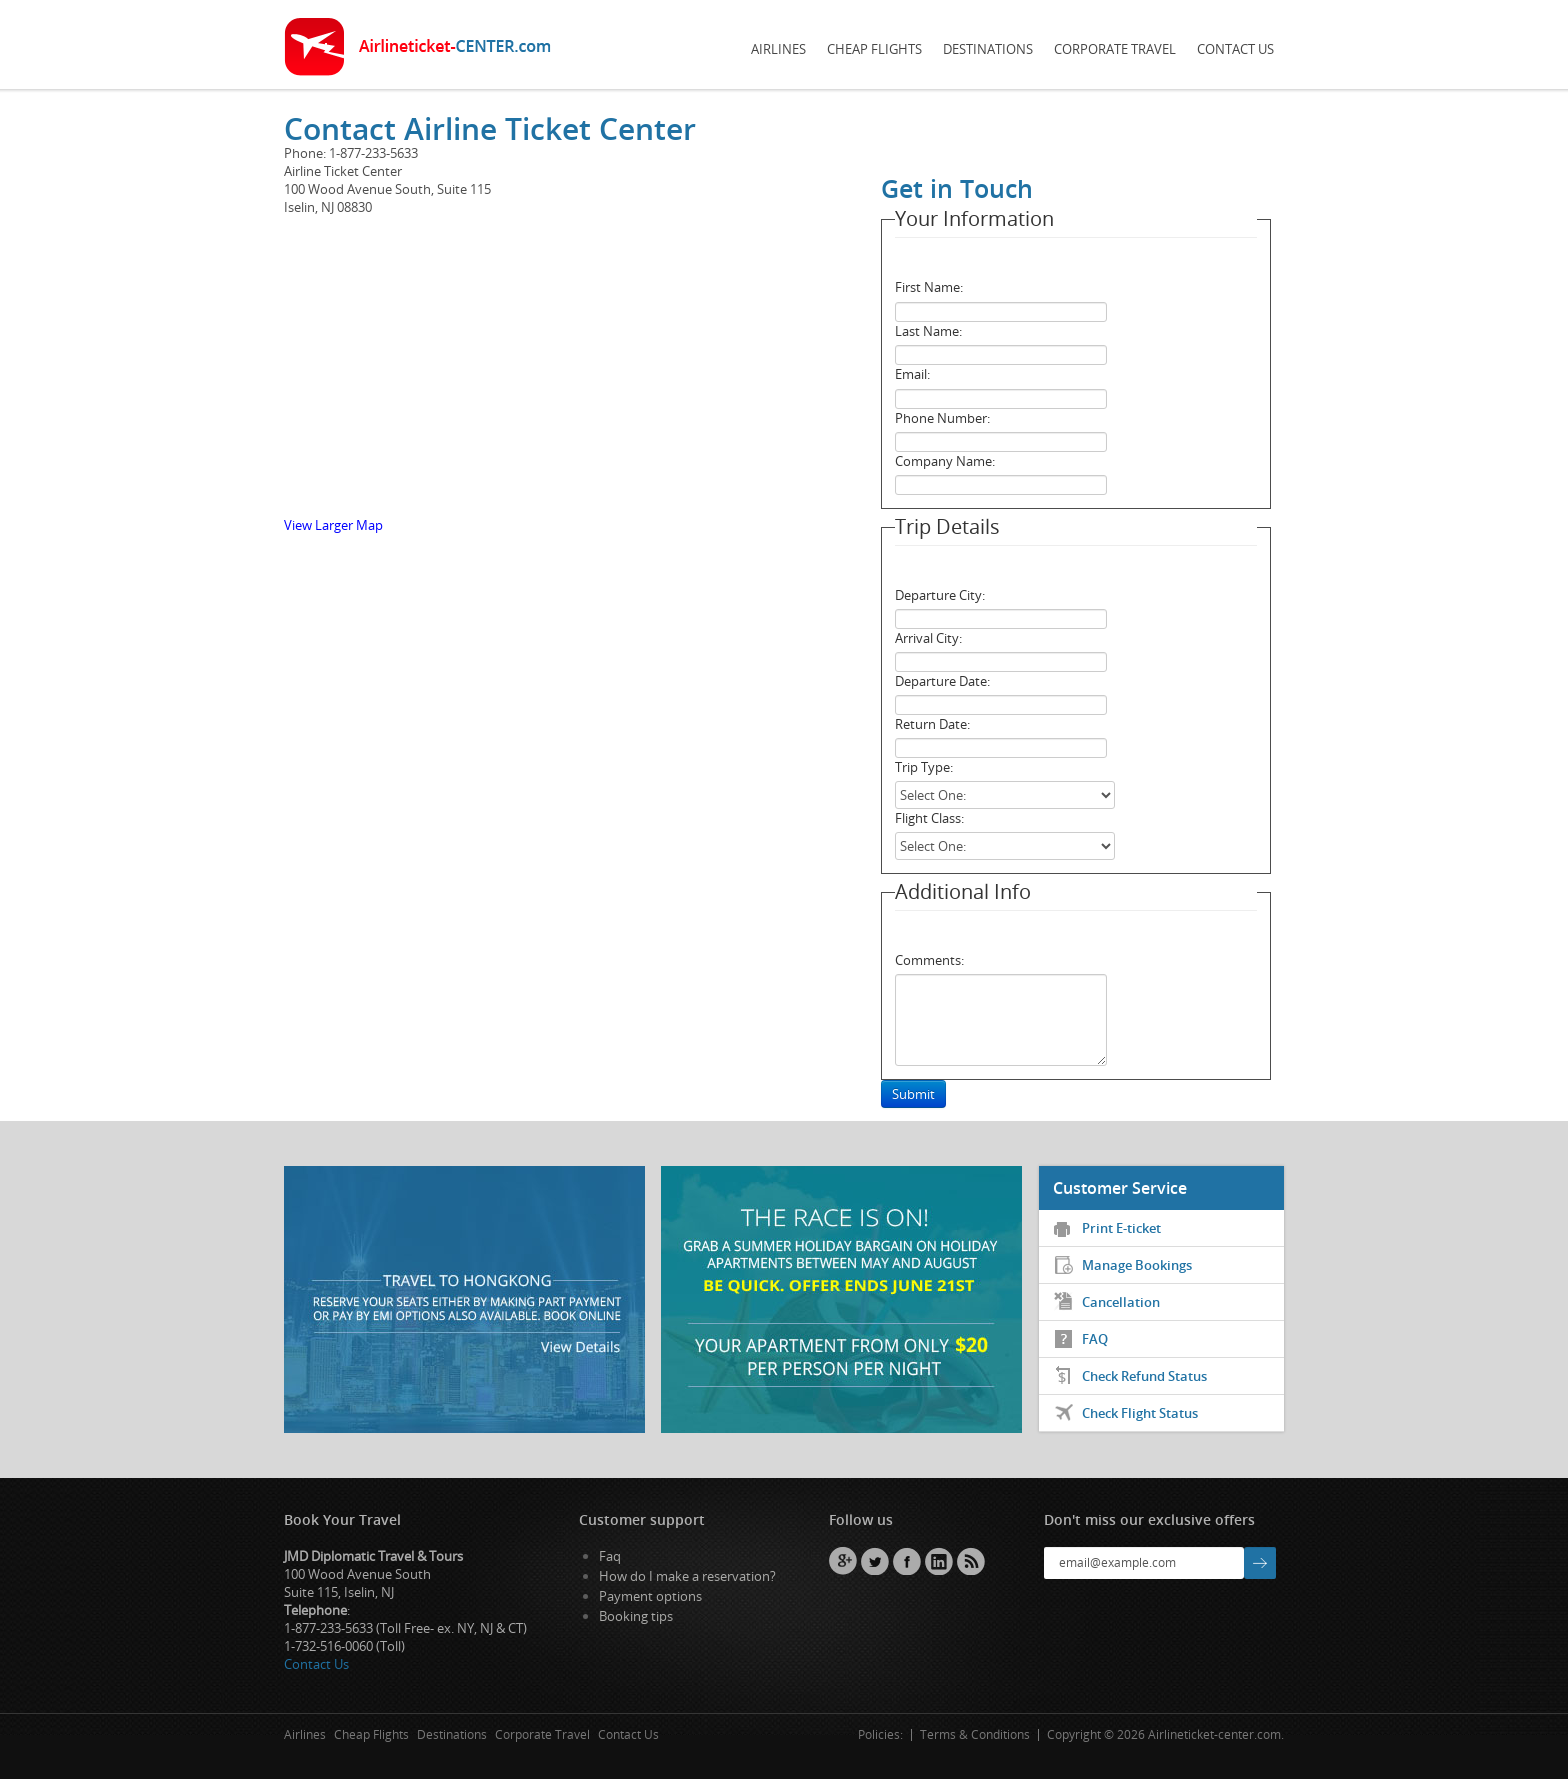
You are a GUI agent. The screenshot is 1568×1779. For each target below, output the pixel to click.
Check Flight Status (1140, 1413)
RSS (971, 1561)
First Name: (929, 287)
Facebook (907, 1561)
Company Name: (945, 461)
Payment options (650, 1596)
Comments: (929, 960)
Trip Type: (924, 767)
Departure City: (940, 595)
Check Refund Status (1144, 1376)
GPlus (843, 1561)
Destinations (988, 49)
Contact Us (1235, 49)
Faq (610, 1556)
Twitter (875, 1561)
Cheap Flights (874, 49)
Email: (912, 374)
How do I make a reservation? (687, 1576)
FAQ (1095, 1339)
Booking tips (636, 1616)
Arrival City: (928, 638)
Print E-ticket (1121, 1228)
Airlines (778, 49)
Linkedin (939, 1561)
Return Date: (932, 724)
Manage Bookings (1137, 1265)
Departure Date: (942, 681)
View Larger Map (333, 525)
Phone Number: (942, 418)
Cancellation (1121, 1302)
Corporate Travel (1115, 49)
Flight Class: (929, 818)
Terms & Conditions (975, 1734)
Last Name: (928, 331)
